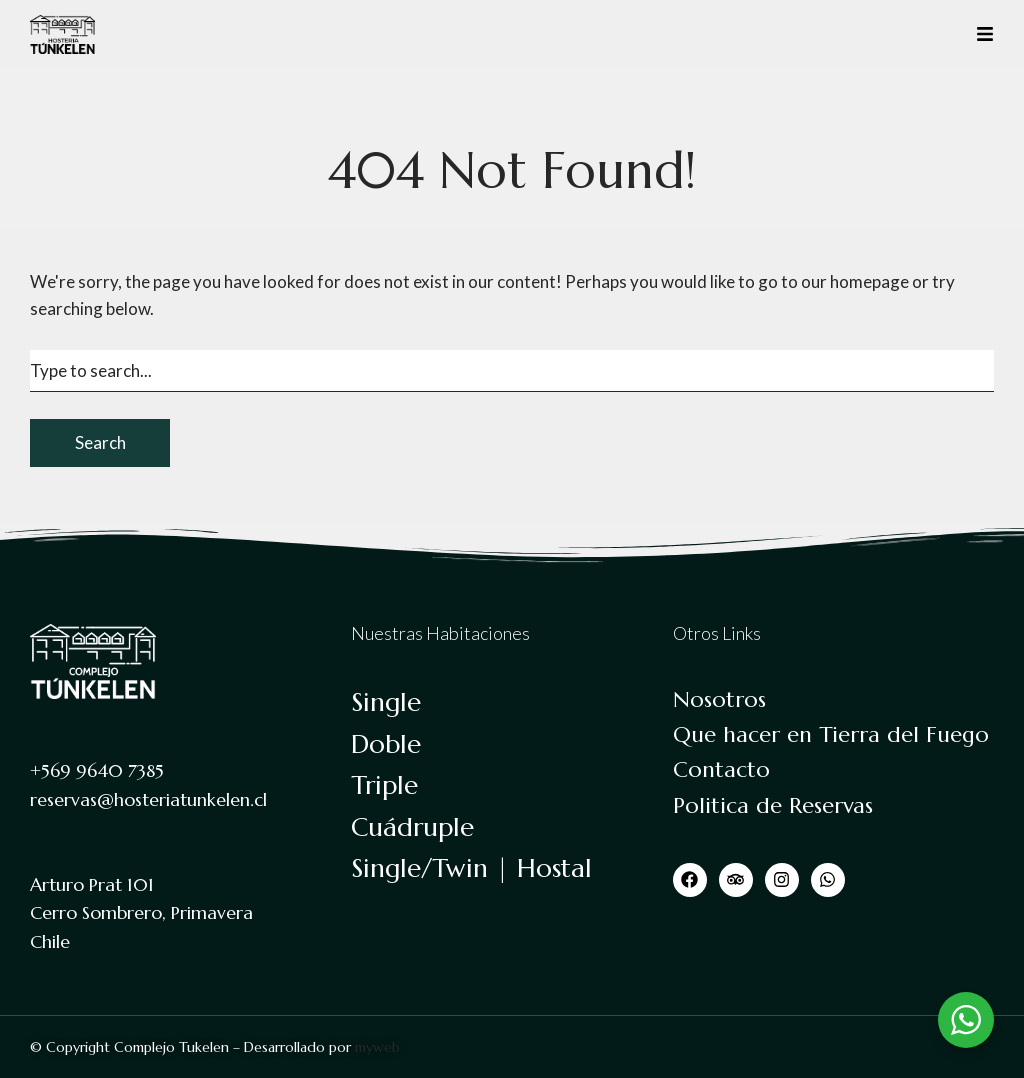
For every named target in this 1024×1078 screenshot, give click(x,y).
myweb (377, 1047)
